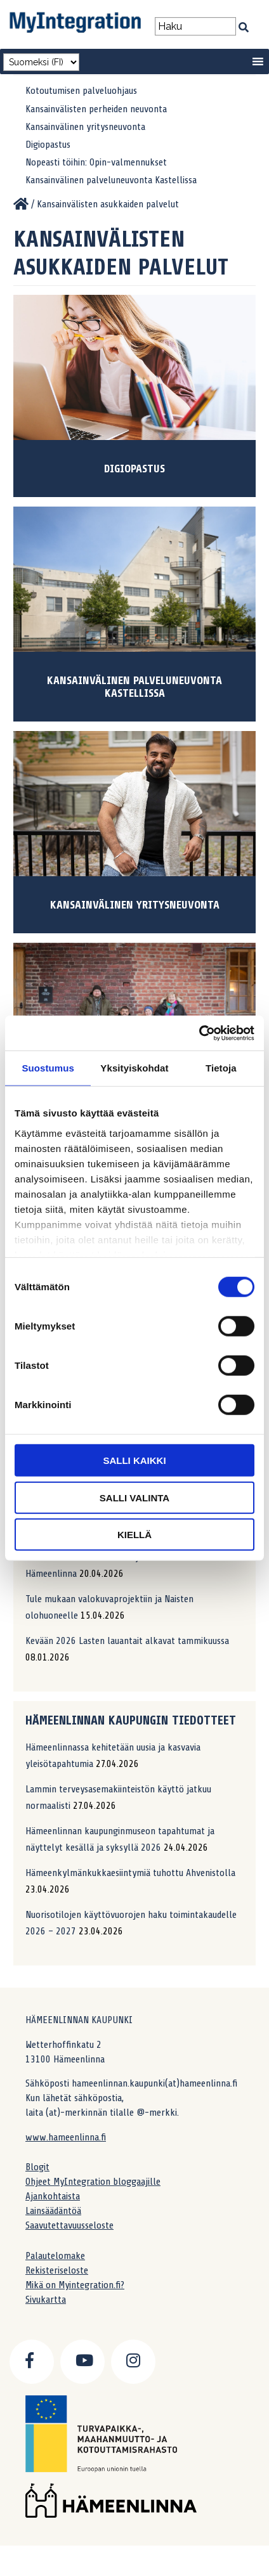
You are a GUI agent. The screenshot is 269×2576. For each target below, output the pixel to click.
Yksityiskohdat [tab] (134, 1068)
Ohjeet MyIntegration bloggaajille (93, 2181)
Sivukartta (45, 2299)
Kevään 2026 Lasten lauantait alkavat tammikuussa (127, 1641)
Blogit (37, 2167)
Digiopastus (47, 144)
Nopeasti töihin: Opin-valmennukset (96, 162)
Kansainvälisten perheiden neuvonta (96, 109)
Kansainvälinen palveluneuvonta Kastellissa (111, 180)
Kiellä (134, 1534)
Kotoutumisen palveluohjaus (81, 90)
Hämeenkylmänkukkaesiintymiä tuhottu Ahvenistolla (130, 1873)
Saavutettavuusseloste (69, 2225)
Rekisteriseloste (56, 2270)
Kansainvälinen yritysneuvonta (85, 127)
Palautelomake (55, 2256)
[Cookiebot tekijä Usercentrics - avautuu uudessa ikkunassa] (198, 1033)
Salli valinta (134, 1497)
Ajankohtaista (52, 2196)
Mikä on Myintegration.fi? (74, 2285)
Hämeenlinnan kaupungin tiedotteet (130, 1720)
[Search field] (195, 26)
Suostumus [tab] (48, 1068)
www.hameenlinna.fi (65, 2137)
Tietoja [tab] (221, 1068)
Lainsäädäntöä (53, 2211)
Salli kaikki (134, 1460)
